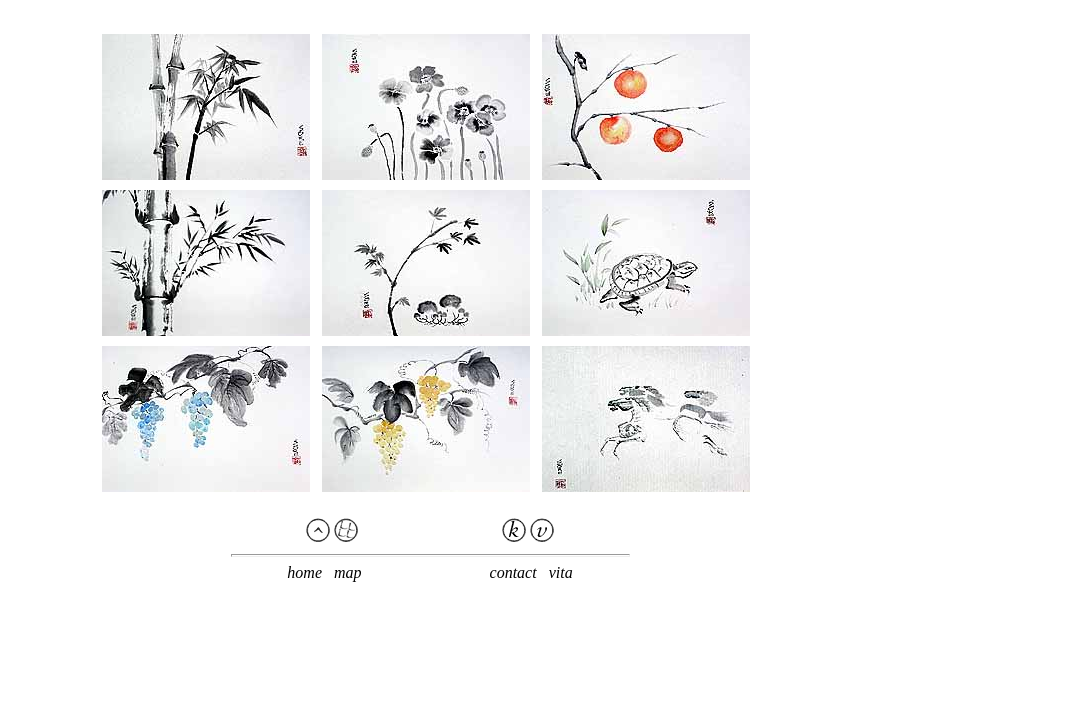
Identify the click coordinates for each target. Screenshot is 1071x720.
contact (513, 572)
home (304, 572)
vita (561, 572)
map (348, 572)
